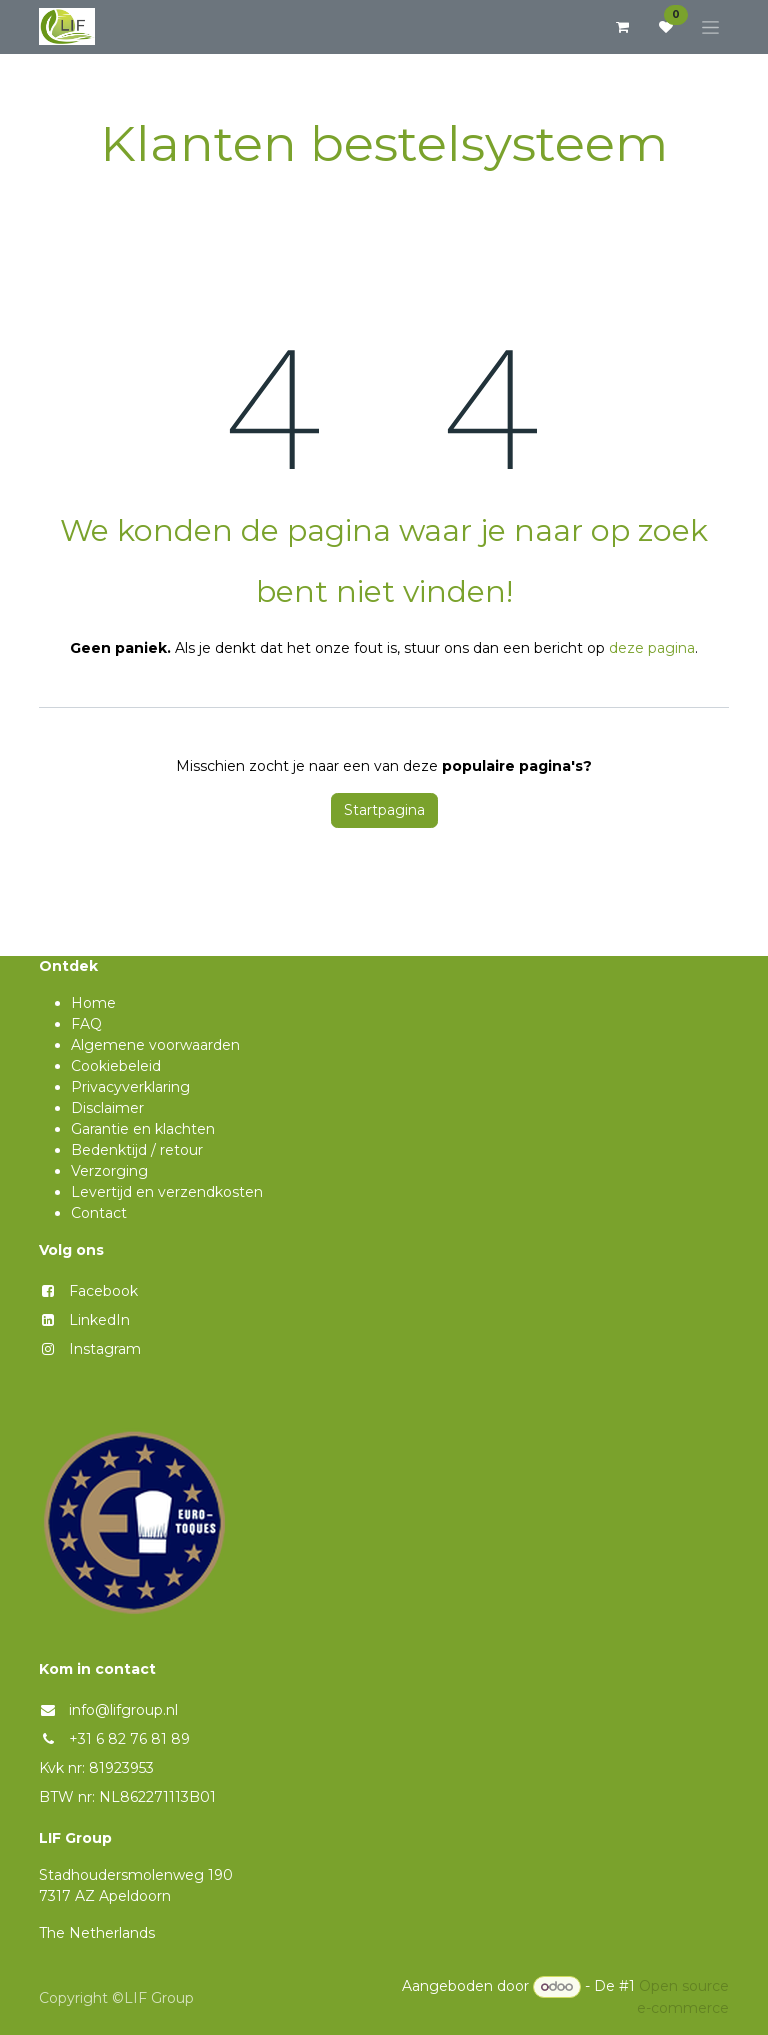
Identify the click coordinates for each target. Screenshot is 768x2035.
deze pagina (652, 648)
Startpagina (384, 810)
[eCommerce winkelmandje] (622, 27)
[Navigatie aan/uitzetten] (710, 27)
